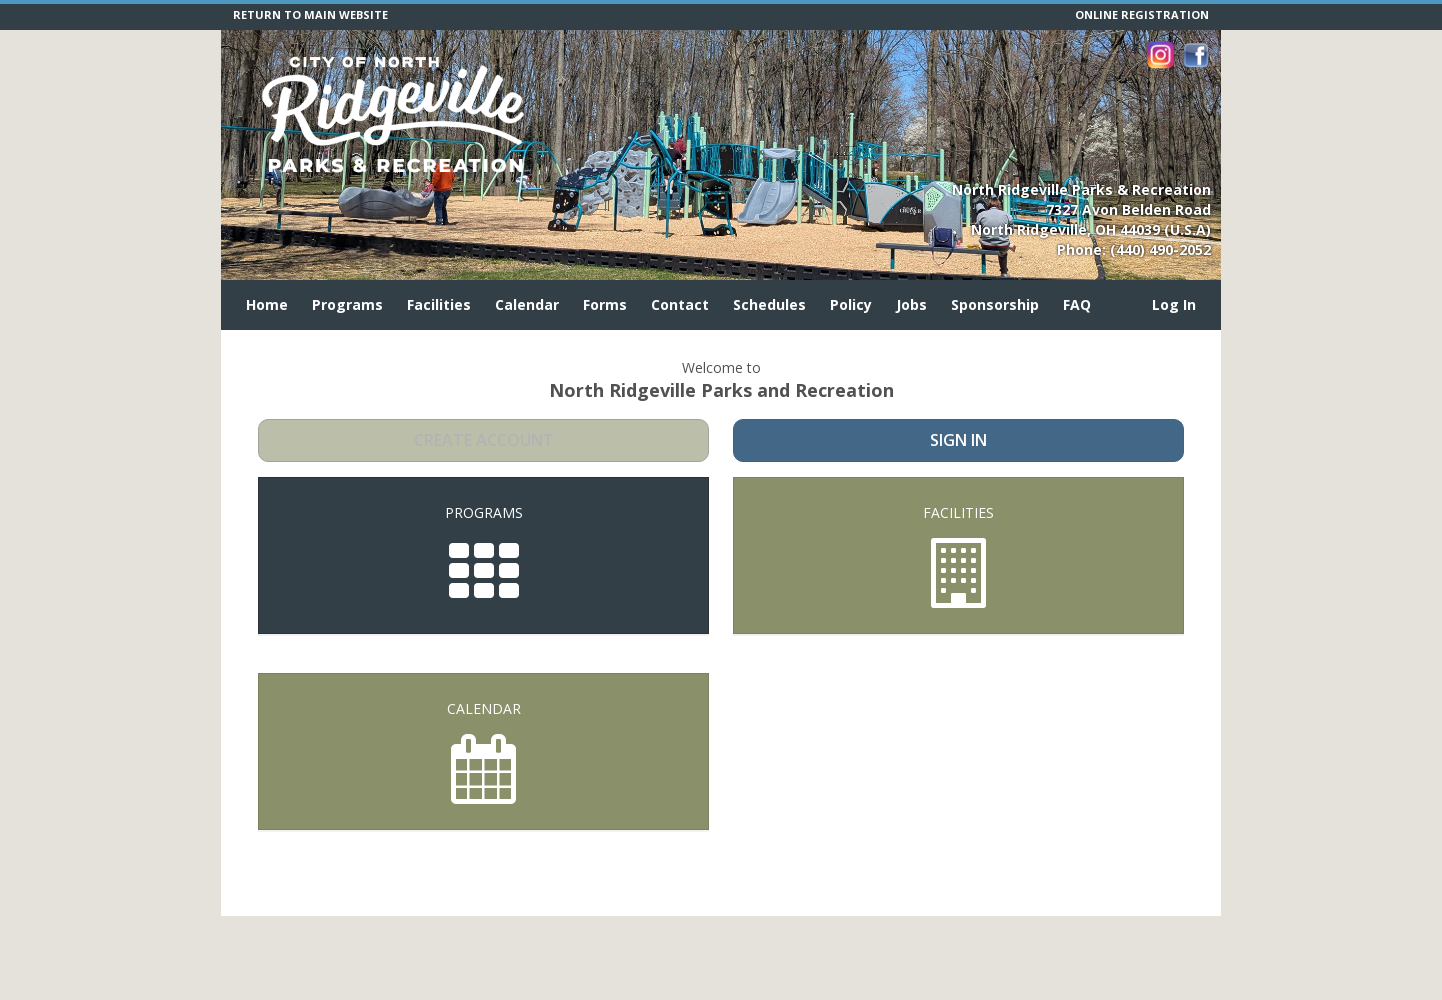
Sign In (958, 440)
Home (267, 304)
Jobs (911, 304)
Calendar (527, 304)
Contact (680, 304)
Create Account (483, 440)
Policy (851, 304)
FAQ (1077, 304)
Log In (1174, 304)
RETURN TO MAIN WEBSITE (310, 14)
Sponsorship (995, 304)
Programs (347, 304)
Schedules (769, 304)
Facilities (439, 304)
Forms (605, 304)
